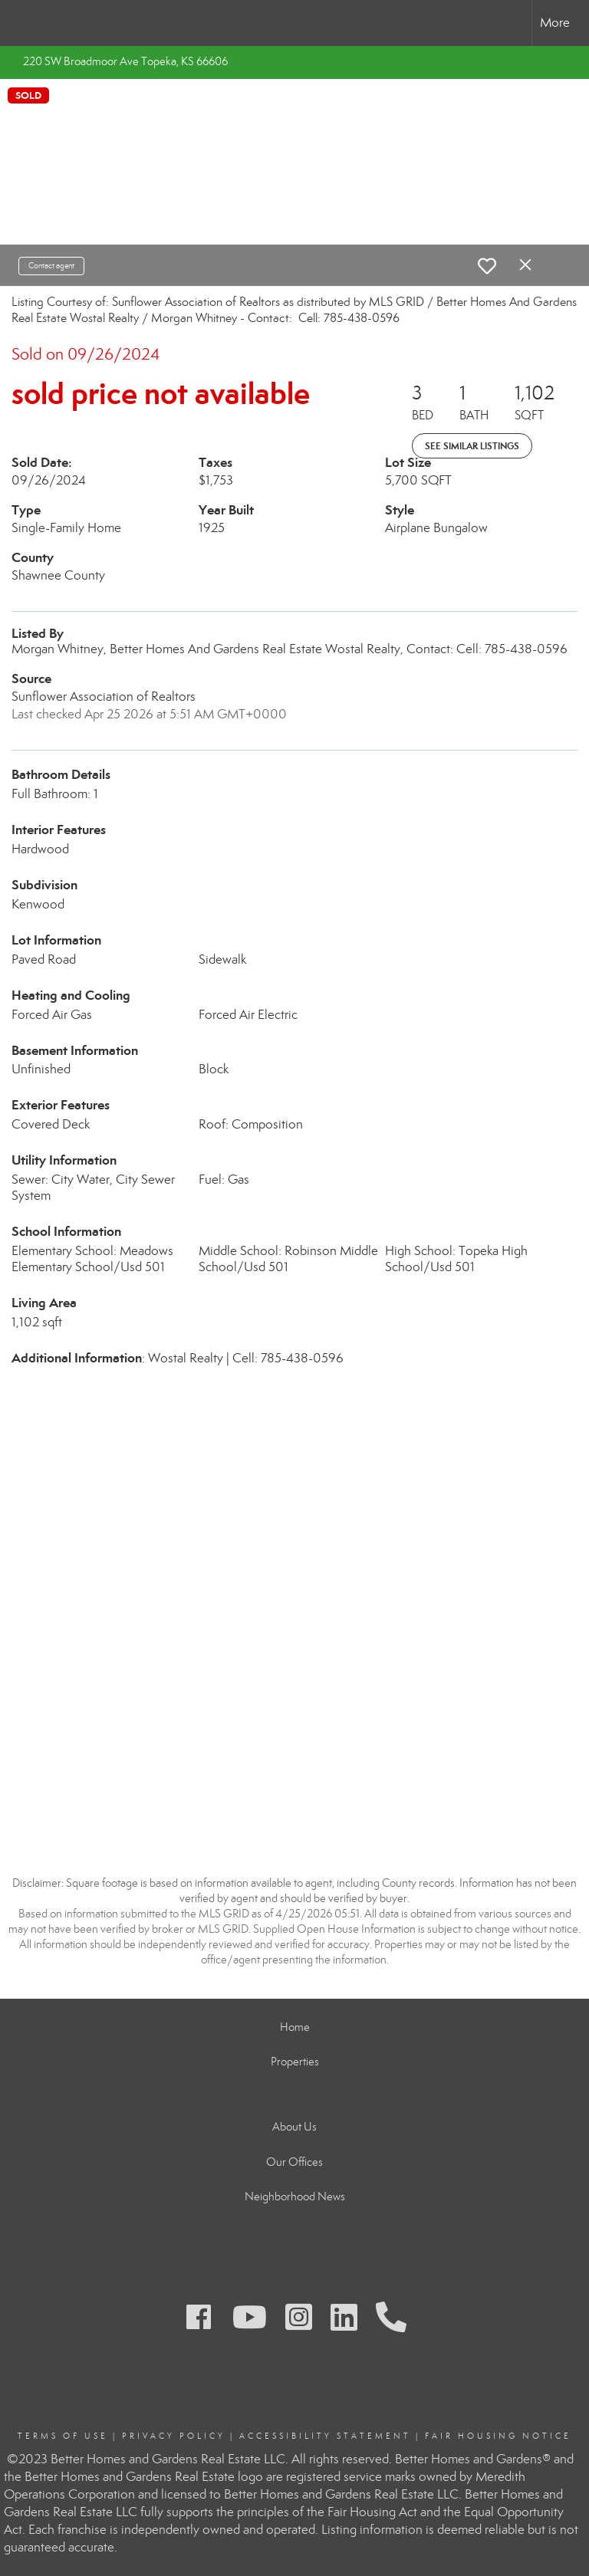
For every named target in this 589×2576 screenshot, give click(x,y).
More (555, 23)
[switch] (487, 266)
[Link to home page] (20, 23)
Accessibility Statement (325, 2436)
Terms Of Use (63, 2436)
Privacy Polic (170, 2436)
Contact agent (51, 266)
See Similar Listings (472, 446)
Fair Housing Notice (498, 2436)
